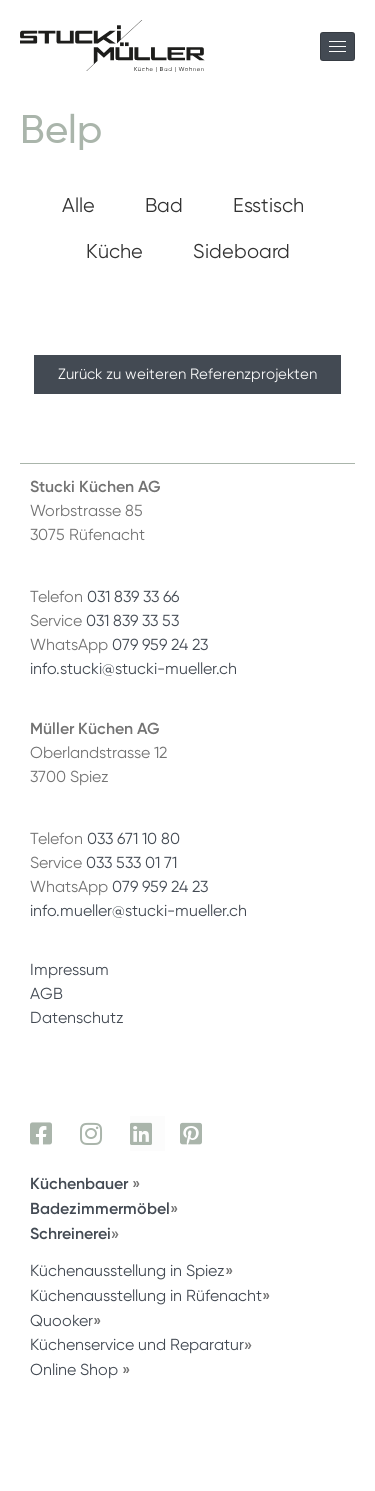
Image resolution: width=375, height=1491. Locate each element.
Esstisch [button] (268, 205)
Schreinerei (70, 1233)
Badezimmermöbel (100, 1208)
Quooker (61, 1320)
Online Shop (74, 1369)
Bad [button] (164, 205)
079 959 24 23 (160, 644)
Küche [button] (114, 251)
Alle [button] (78, 205)
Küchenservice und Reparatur (137, 1344)
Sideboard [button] (241, 251)
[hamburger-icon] (337, 46)
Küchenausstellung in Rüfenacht (146, 1295)
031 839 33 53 (132, 620)
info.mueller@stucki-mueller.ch (138, 910)
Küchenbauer (81, 1183)
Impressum (69, 969)
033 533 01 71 (131, 862)
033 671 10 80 (133, 838)
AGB (46, 993)
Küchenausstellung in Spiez (127, 1270)
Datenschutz (77, 1017)
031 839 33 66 (133, 596)
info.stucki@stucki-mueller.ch (133, 668)
